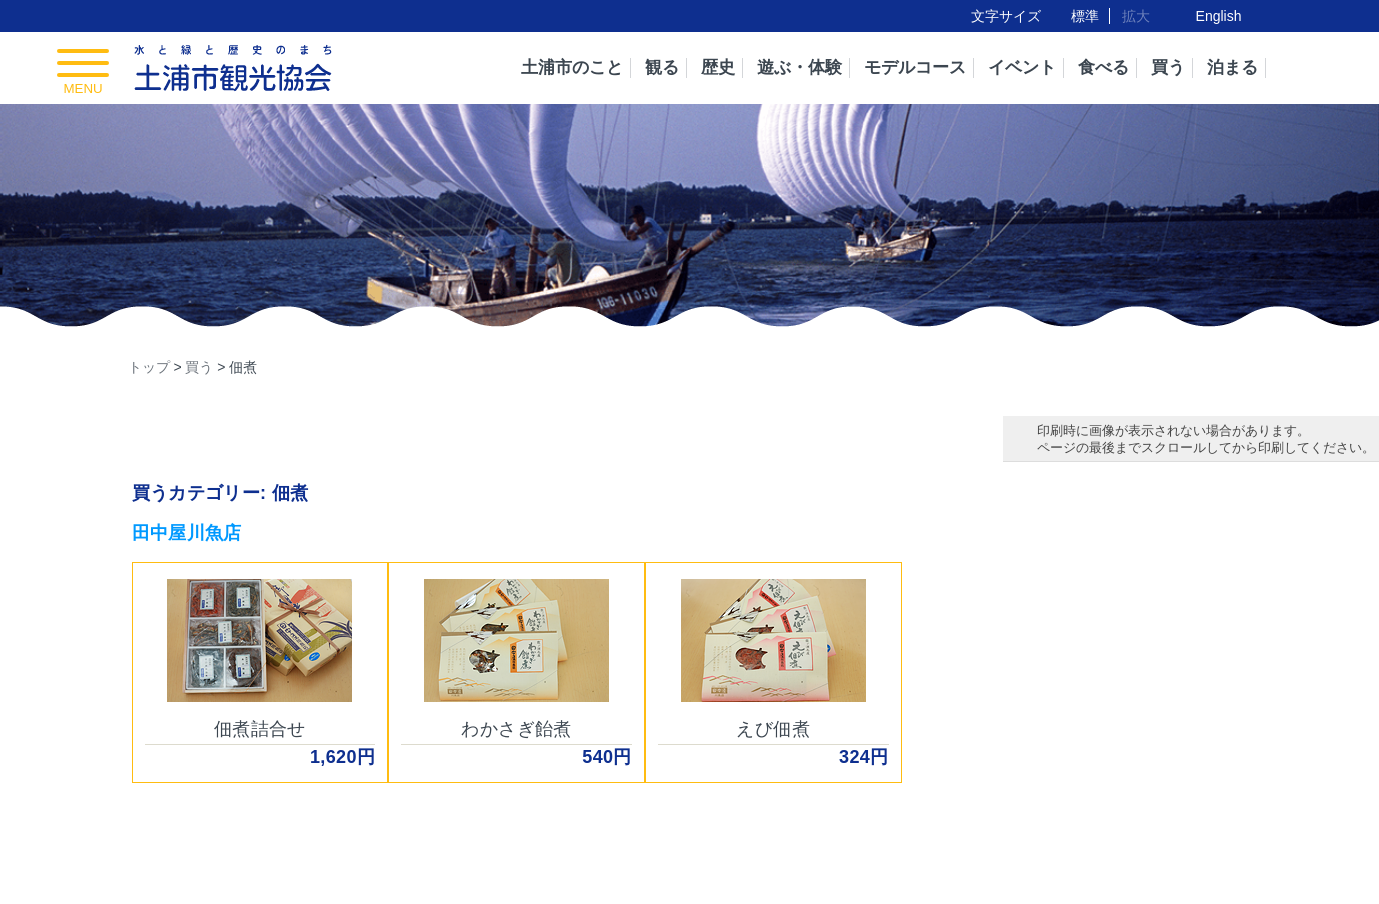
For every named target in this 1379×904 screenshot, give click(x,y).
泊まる (1232, 67)
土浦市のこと (572, 67)
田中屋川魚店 (187, 533)
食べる (1103, 67)
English (1219, 16)
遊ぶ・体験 (799, 67)
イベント (1022, 67)
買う (1168, 67)
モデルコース (915, 67)
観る (662, 67)
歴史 (718, 67)
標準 (1085, 16)
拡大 (1136, 16)
